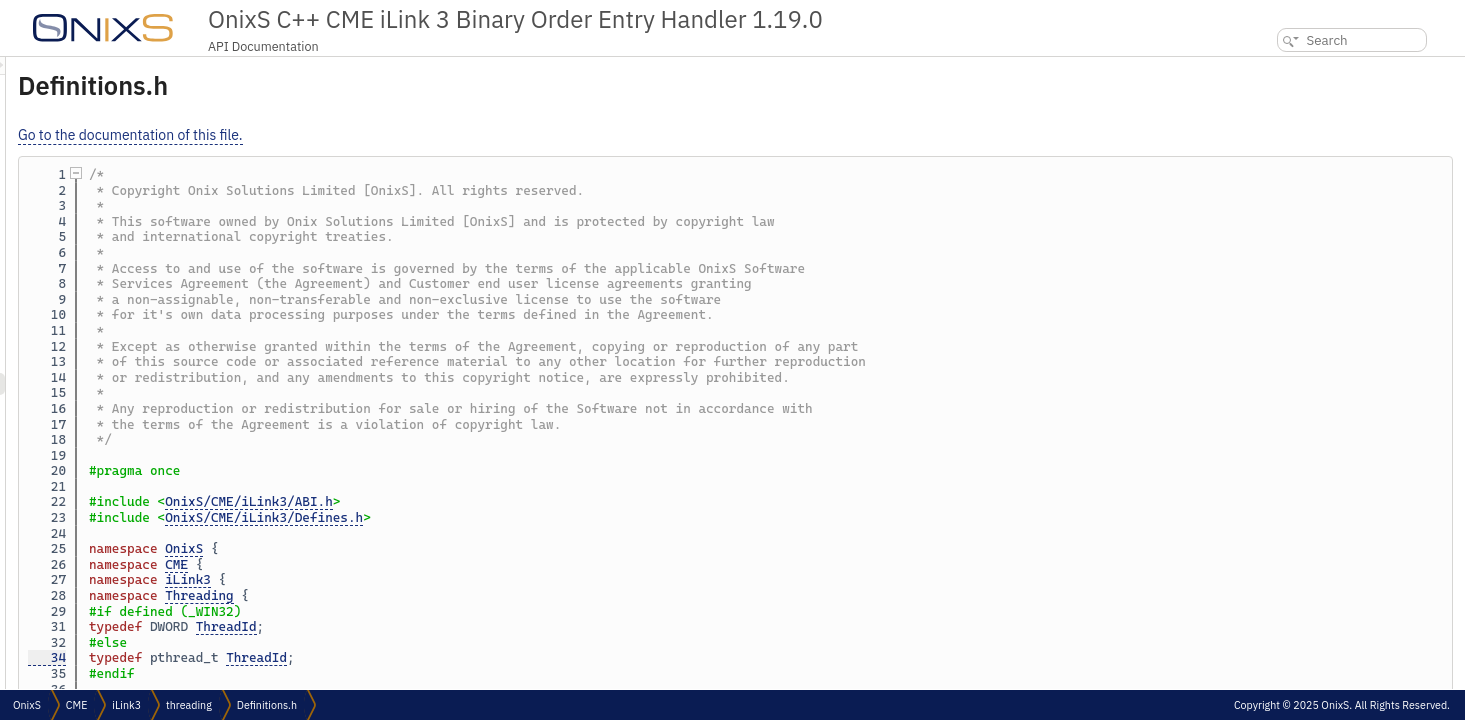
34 (297, 657)
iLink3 (438, 579)
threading (189, 705)
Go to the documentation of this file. (380, 135)
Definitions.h (267, 705)
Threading (449, 595)
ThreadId (476, 626)
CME (426, 564)
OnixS (434, 548)
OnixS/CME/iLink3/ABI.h (499, 501)
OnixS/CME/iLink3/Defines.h (514, 517)
